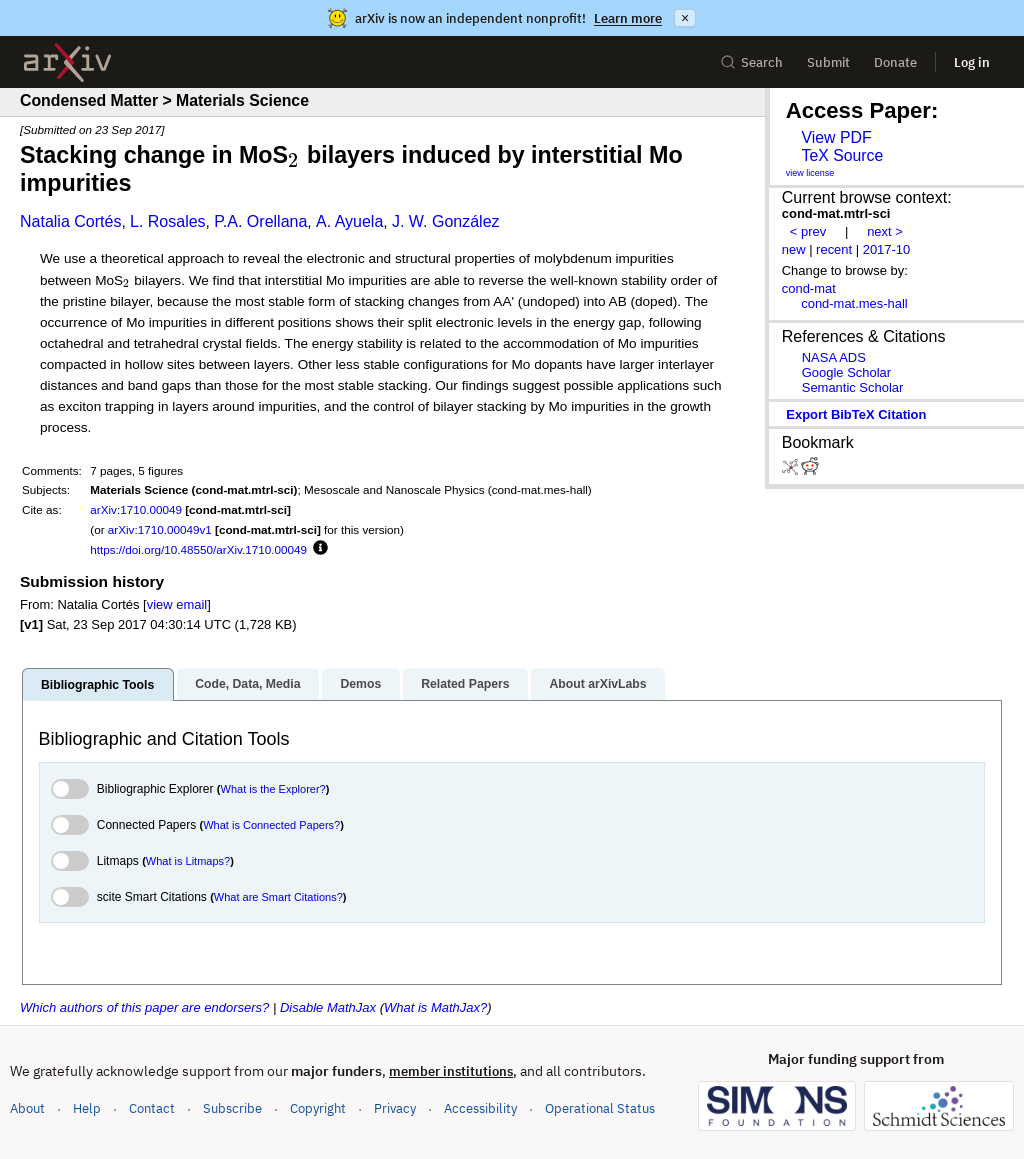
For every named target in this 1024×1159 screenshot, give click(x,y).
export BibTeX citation (856, 414)
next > (885, 231)
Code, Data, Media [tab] (247, 684)
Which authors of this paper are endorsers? (144, 1007)
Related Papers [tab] (465, 684)
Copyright (318, 1108)
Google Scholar (846, 372)
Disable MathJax (328, 1007)
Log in (972, 62)
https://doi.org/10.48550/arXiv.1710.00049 (198, 549)
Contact (152, 1108)
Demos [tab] (360, 684)
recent (834, 249)
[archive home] (67, 62)
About (27, 1108)
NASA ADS (834, 357)
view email (177, 604)
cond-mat (809, 288)
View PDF (836, 137)
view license (810, 173)
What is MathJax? (435, 1007)
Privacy (395, 1108)
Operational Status (600, 1107)
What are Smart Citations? (278, 897)
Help (87, 1108)
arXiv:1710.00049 (136, 509)
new (794, 249)
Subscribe (232, 1108)
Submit (828, 62)
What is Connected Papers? (271, 825)
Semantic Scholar (853, 387)
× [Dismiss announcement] (685, 18)
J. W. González (446, 221)
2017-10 (887, 249)
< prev (808, 231)
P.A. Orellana (260, 221)
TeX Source (842, 155)
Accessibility (480, 1108)
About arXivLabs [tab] (597, 684)
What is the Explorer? (273, 789)
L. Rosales (168, 221)
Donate (895, 62)
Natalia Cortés (70, 221)
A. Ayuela (349, 221)
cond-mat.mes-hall (854, 303)
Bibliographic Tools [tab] (97, 685)
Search (751, 62)
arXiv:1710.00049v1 (160, 529)
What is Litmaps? (188, 861)
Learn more (628, 18)
